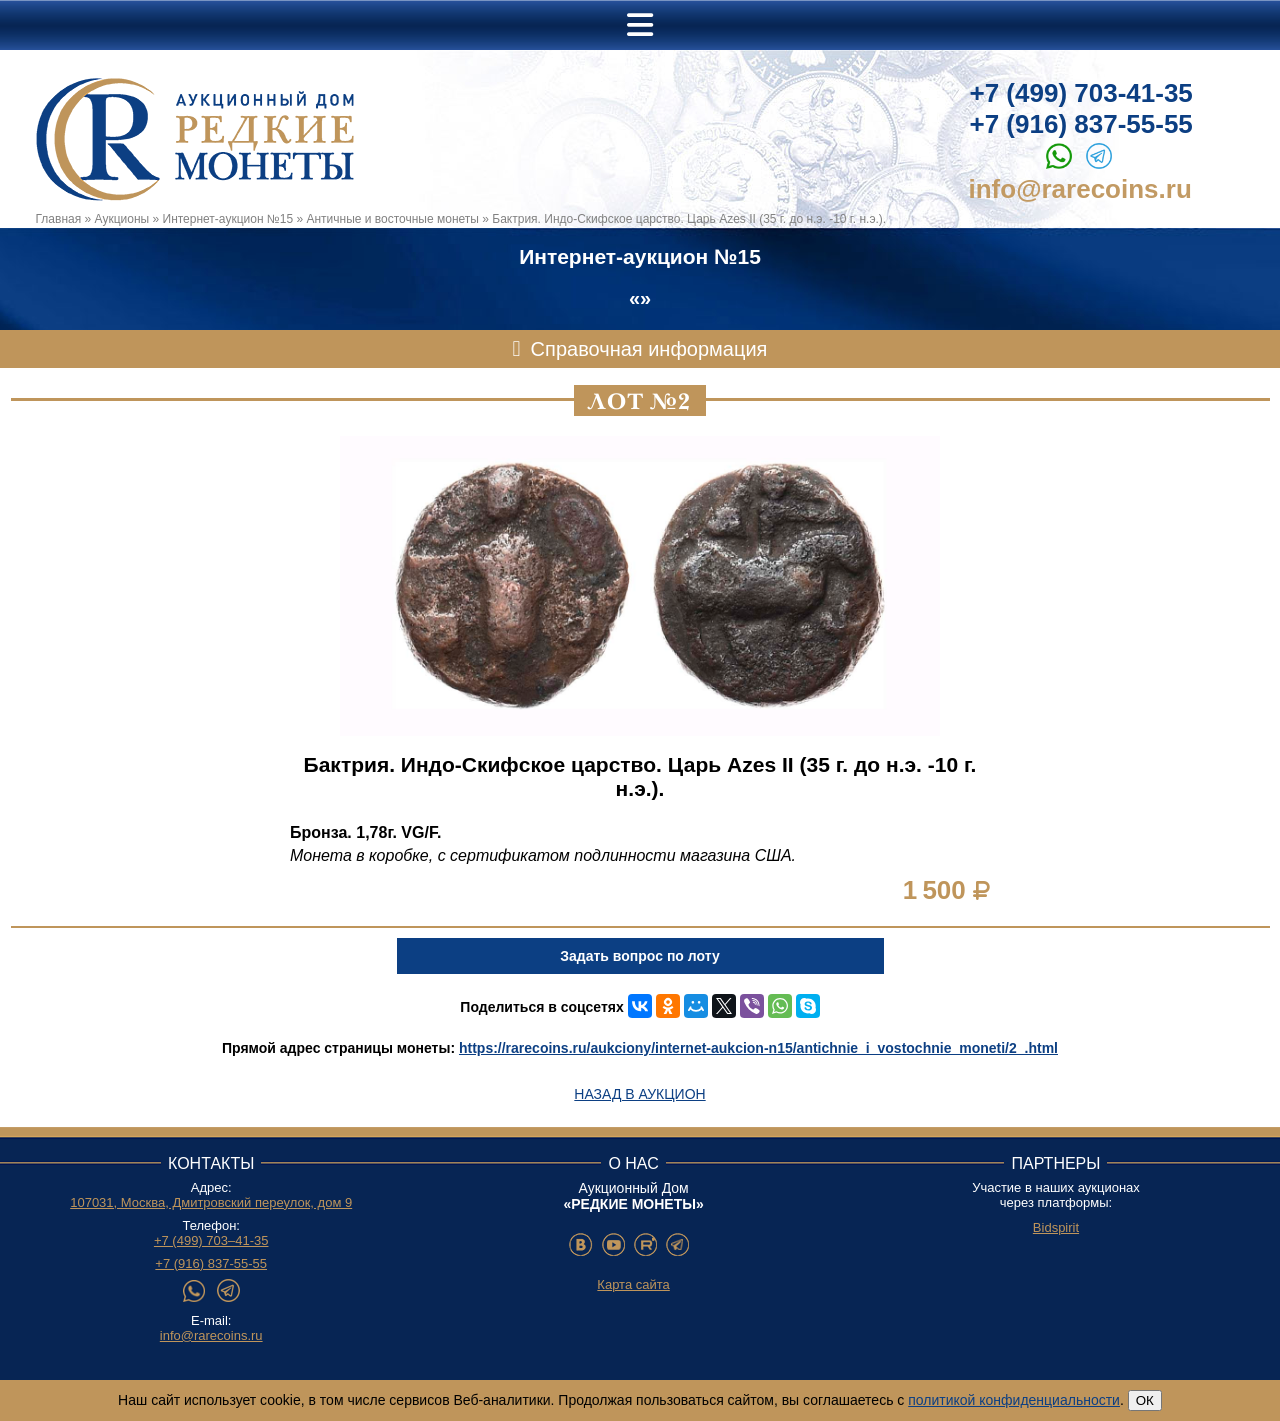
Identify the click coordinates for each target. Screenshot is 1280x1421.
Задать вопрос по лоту (639, 956)
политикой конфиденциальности (1014, 1400)
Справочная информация (649, 349)
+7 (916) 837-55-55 (1081, 124)
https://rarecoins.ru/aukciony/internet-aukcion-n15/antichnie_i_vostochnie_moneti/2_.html (758, 1048)
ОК (1145, 1400)
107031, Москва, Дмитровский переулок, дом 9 (211, 1202)
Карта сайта (633, 1284)
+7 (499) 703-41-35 (1081, 93)
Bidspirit (1056, 1227)
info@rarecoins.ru (1080, 189)
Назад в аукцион (639, 1094)
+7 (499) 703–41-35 (211, 1240)
